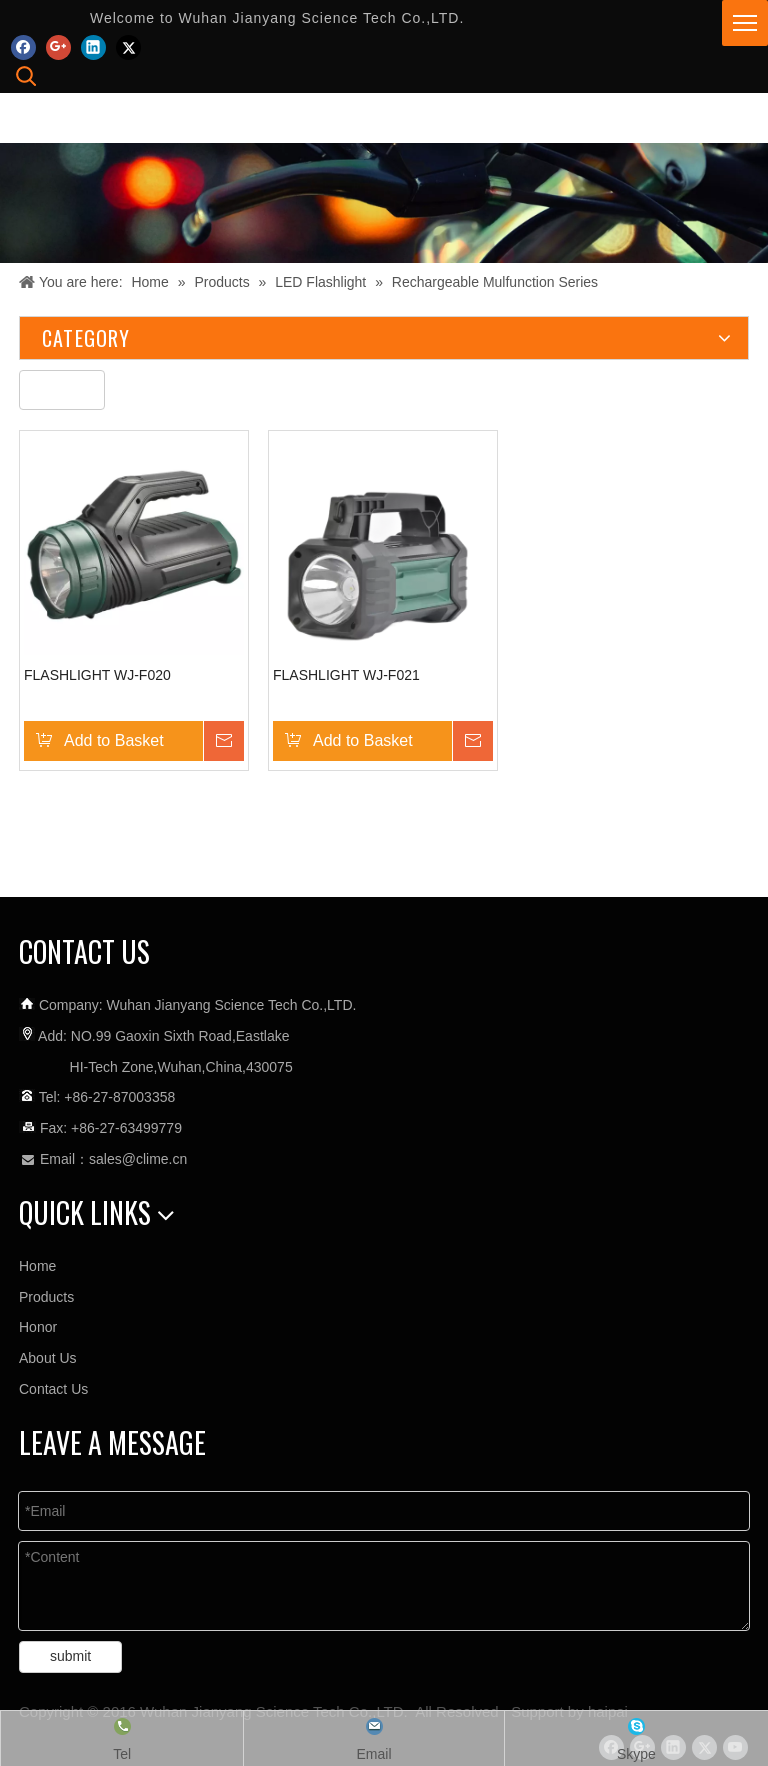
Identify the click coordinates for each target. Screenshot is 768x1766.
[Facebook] (23, 46)
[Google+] (58, 46)
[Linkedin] (93, 46)
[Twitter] (128, 46)
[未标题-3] (384, 203)
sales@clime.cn (138, 1159)
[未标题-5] (62, 390)
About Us (48, 1358)
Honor (38, 1327)
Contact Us (53, 1389)
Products (46, 1297)
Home (37, 1266)
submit (70, 1656)
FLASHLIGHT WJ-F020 (97, 675)
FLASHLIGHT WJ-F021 (346, 675)
